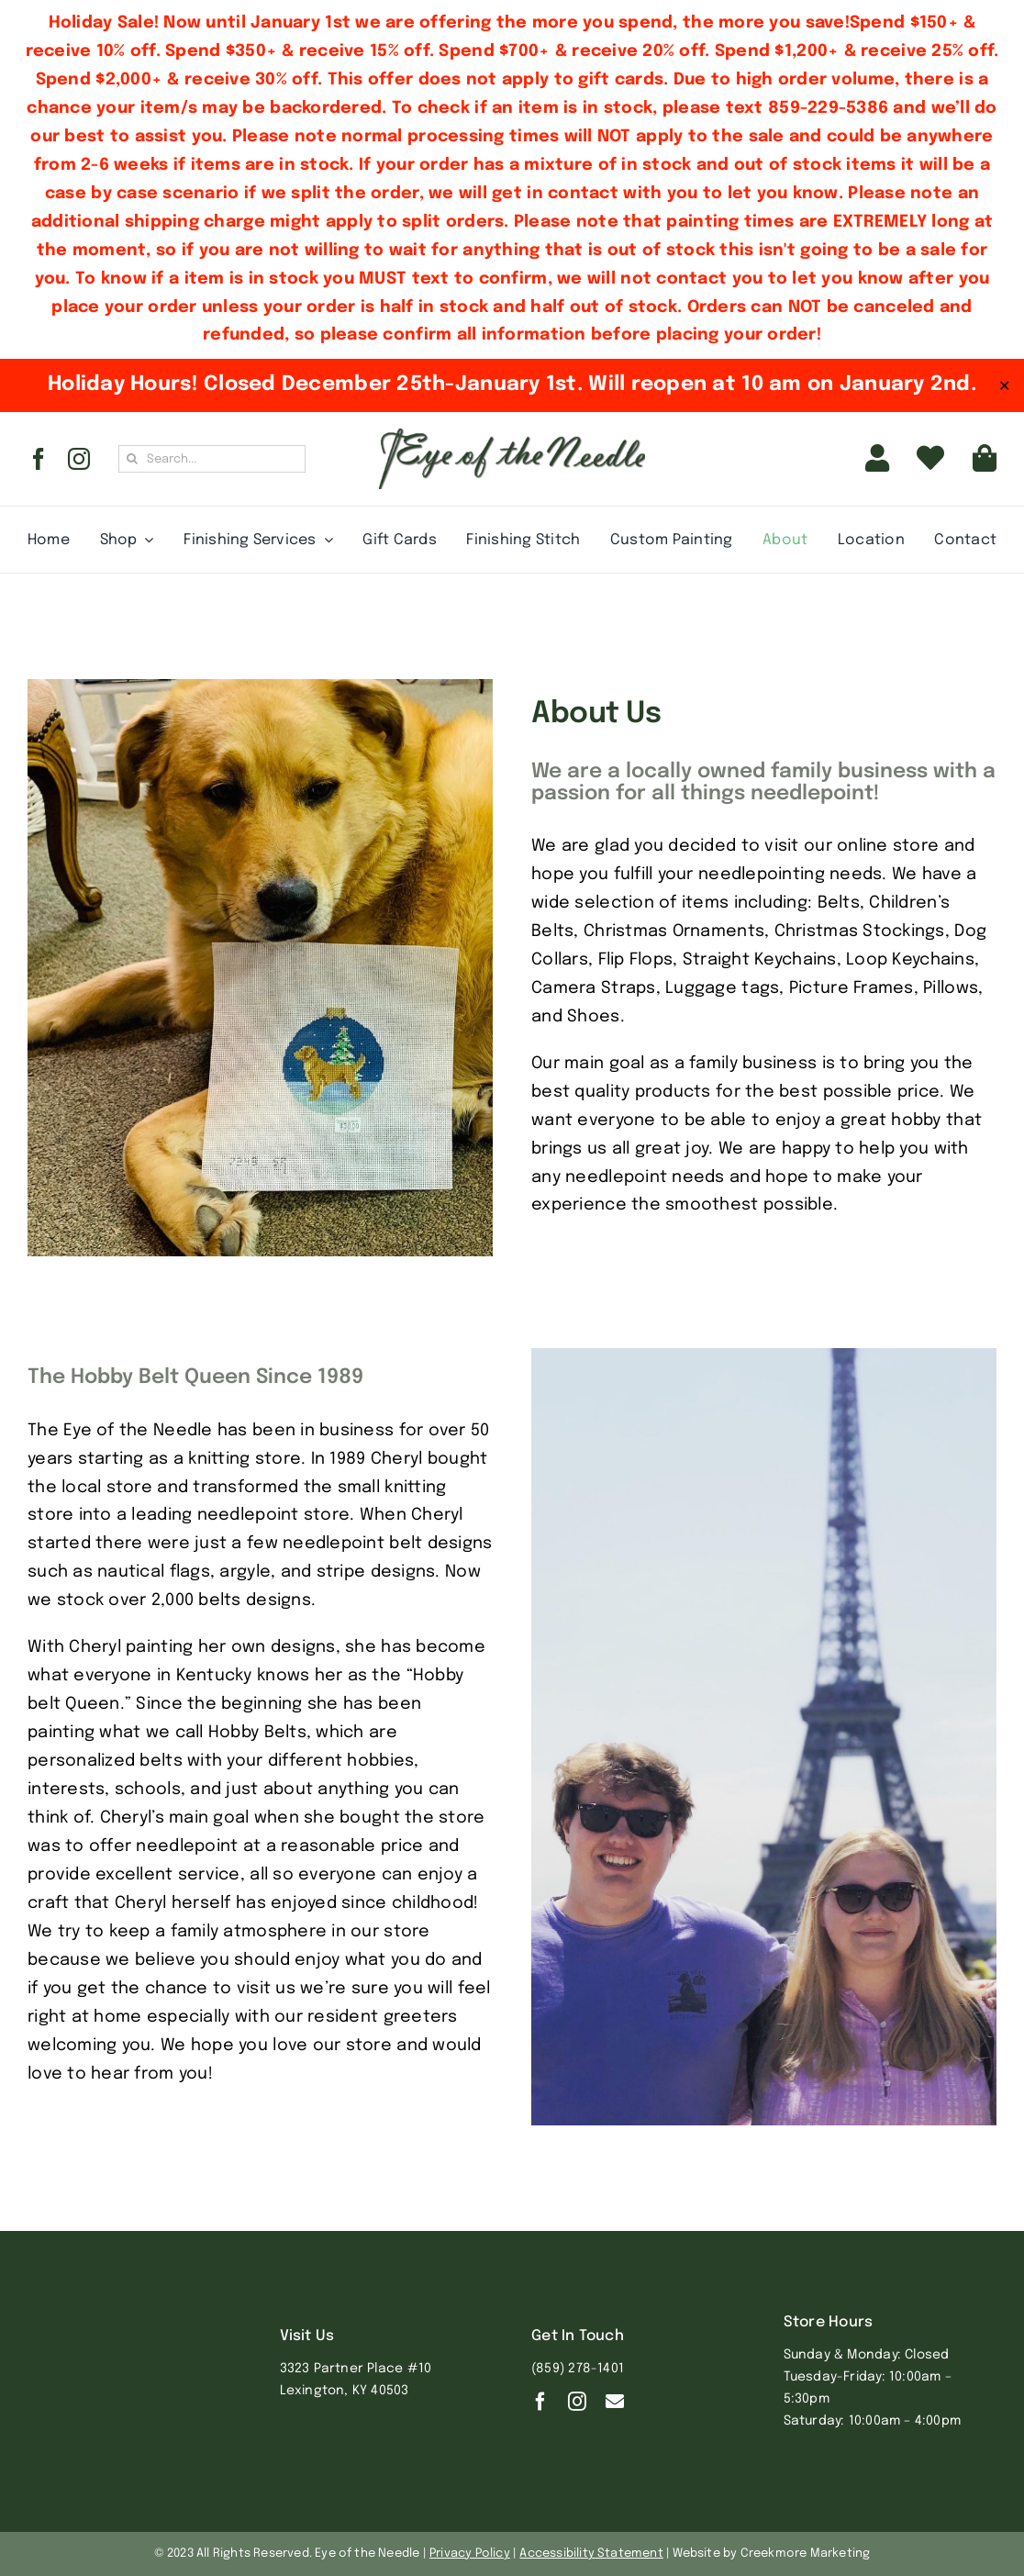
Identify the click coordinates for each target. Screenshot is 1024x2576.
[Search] (132, 459)
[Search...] (212, 459)
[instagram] (79, 459)
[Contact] (615, 2401)
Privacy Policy (469, 2553)
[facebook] (39, 459)
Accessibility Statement (591, 2553)
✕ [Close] (1004, 386)
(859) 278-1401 (577, 2368)
